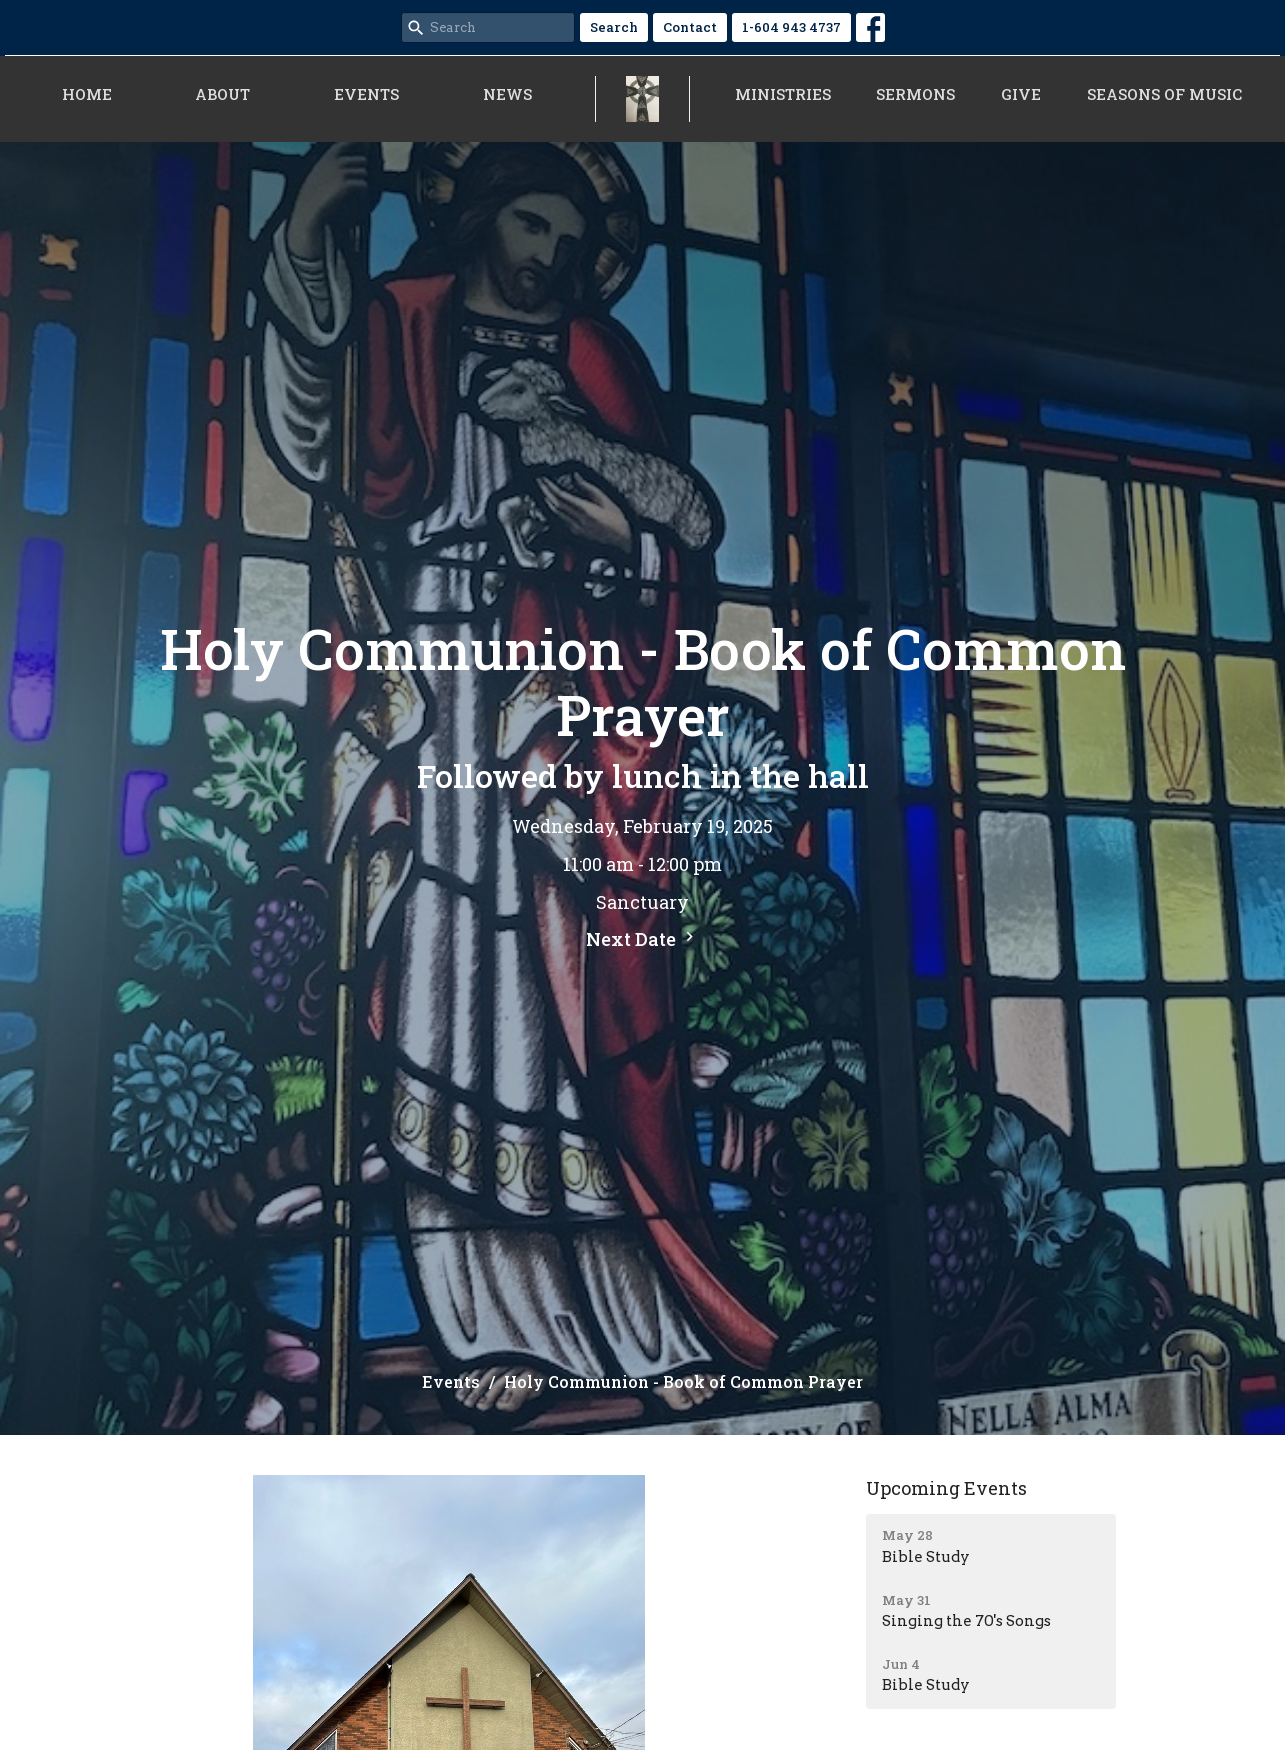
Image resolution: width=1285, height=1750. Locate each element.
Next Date (642, 939)
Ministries (783, 94)
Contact (690, 27)
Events (366, 94)
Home (87, 94)
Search (614, 27)
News (507, 94)
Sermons (915, 94)
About (222, 94)
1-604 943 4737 (791, 27)
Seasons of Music (1164, 94)
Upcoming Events (946, 1488)
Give (1021, 94)
